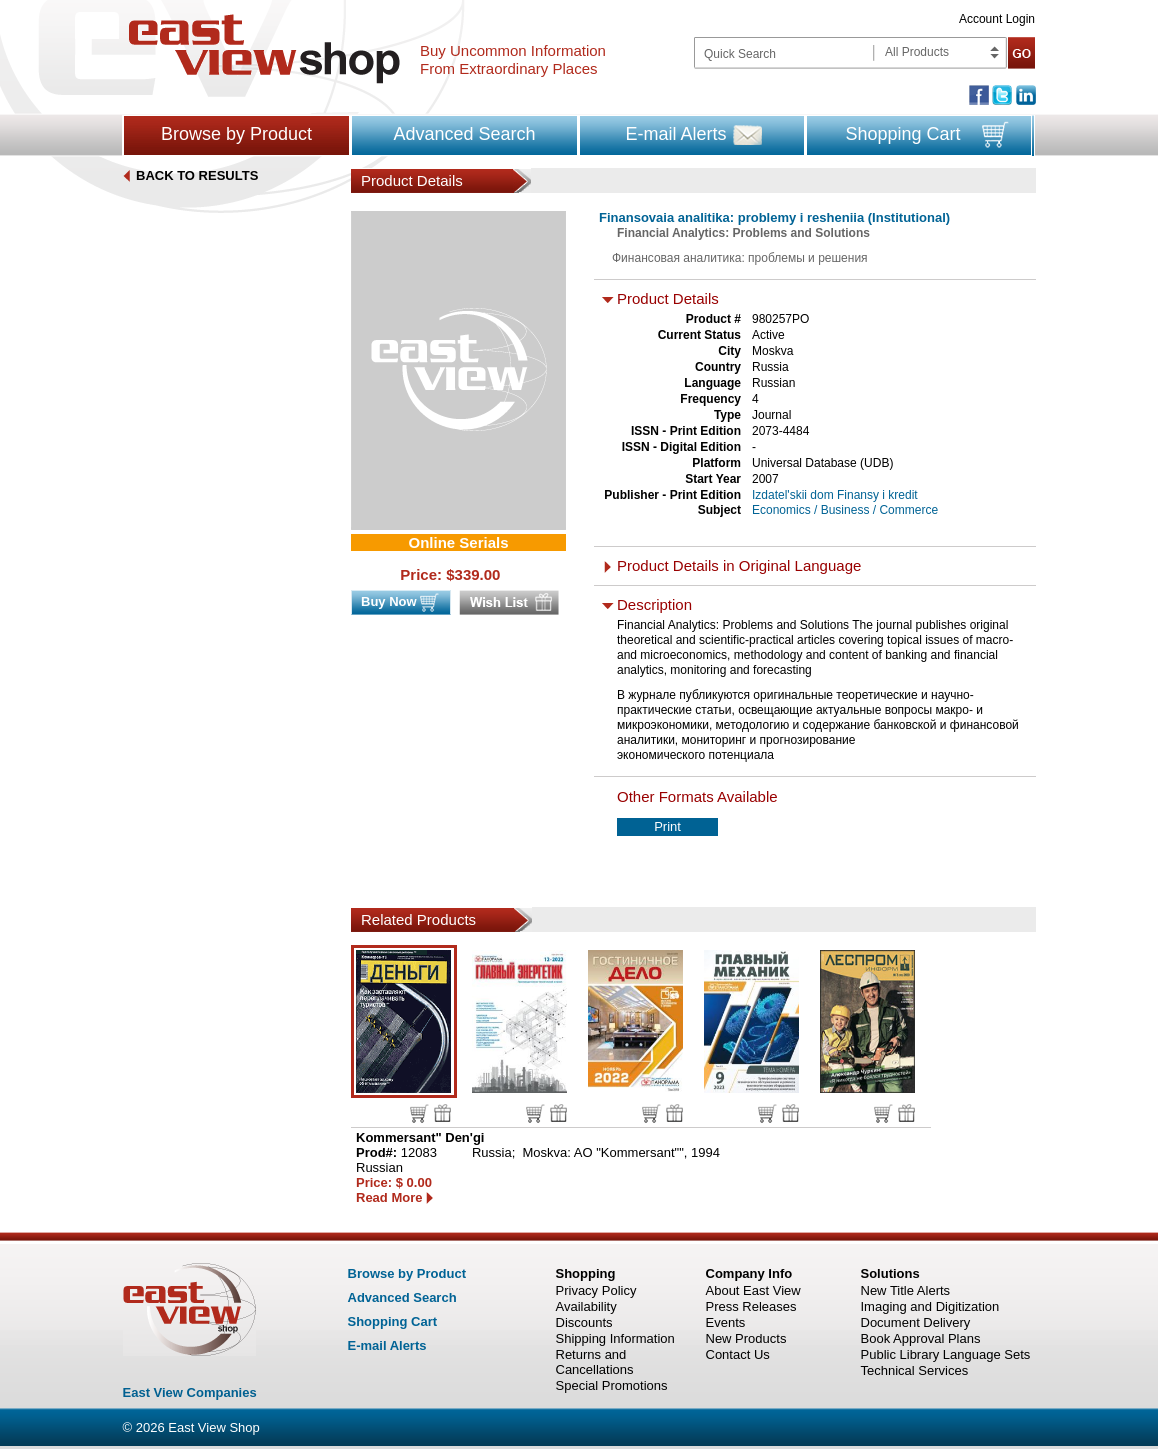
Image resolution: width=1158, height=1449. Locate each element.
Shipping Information (615, 1338)
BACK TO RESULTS (197, 175)
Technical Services (915, 1370)
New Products (746, 1338)
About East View (753, 1290)
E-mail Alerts (675, 134)
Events (726, 1322)
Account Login (997, 19)
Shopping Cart (902, 134)
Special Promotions (612, 1385)
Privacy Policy (596, 1290)
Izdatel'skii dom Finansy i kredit (835, 495)
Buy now (419, 1113)
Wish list (442, 1113)
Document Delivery (916, 1322)
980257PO (780, 319)
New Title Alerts (906, 1290)
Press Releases (751, 1306)
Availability (586, 1306)
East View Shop (214, 1427)
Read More (389, 1197)
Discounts (584, 1322)
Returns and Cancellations (595, 1362)
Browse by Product (236, 134)
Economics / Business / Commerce (845, 510)
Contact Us (738, 1354)
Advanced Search (464, 134)
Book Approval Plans (921, 1338)
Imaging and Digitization (930, 1306)
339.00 (478, 574)
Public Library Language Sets (946, 1354)
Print (667, 826)
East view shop (264, 49)
